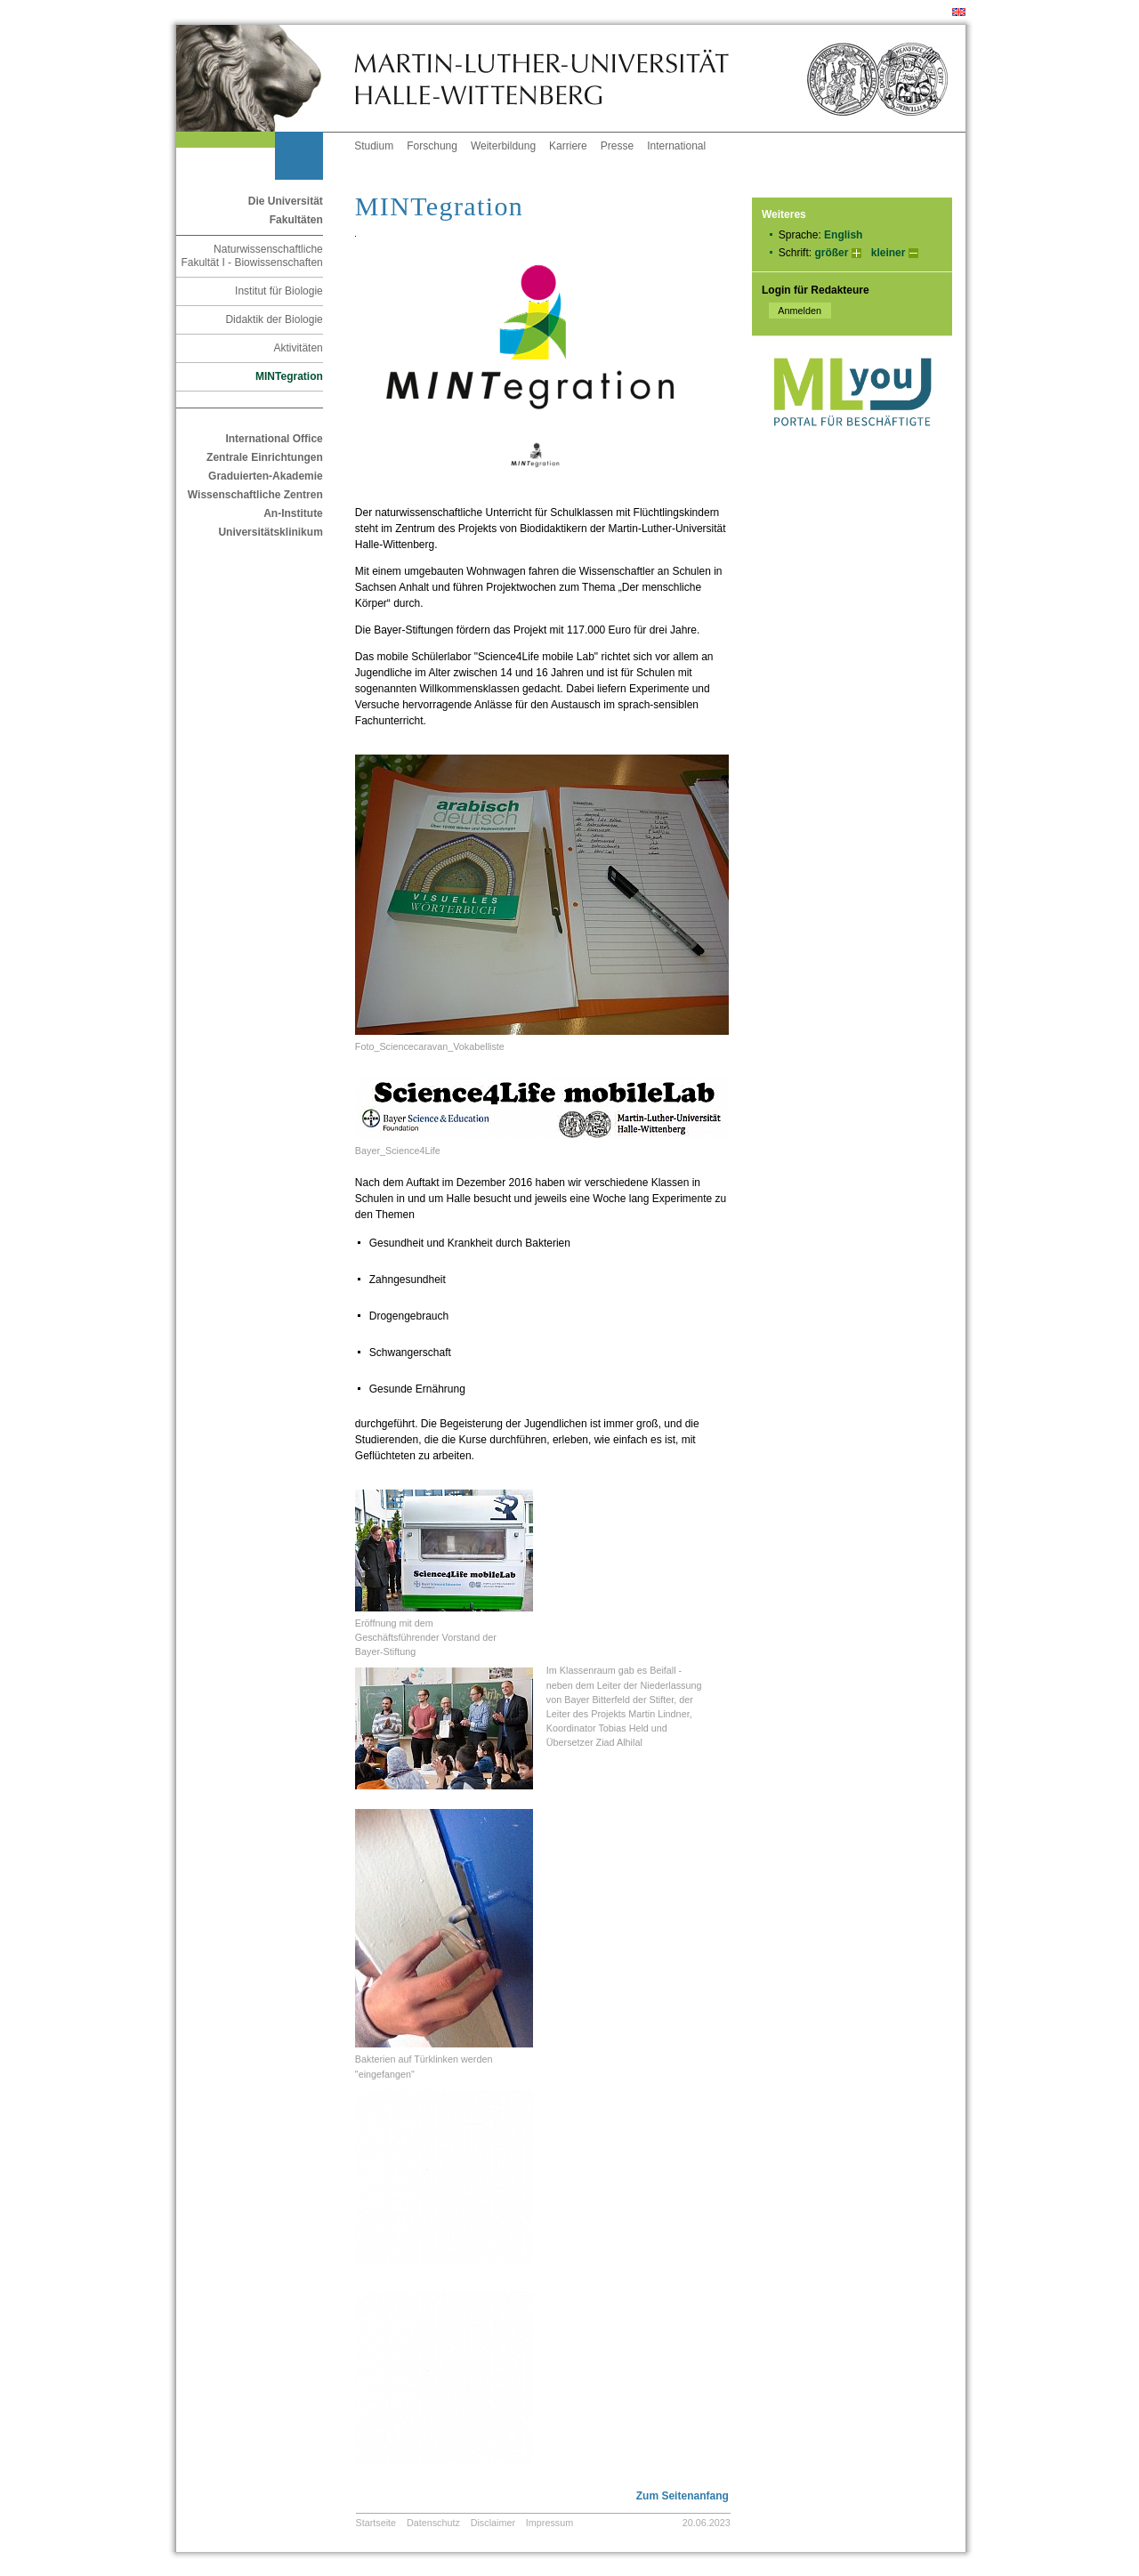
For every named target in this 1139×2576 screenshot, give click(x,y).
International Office (273, 438)
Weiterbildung (503, 146)
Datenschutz (433, 2522)
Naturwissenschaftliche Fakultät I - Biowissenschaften (251, 256)
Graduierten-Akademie (265, 476)
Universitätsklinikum (270, 532)
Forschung (432, 146)
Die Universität (285, 201)
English (843, 235)
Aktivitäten (297, 348)
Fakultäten (296, 220)
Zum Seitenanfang (682, 2496)
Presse (617, 146)
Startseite (376, 2522)
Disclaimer (493, 2522)
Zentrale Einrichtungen (264, 457)
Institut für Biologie (279, 291)
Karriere (568, 146)
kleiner (888, 252)
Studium (373, 146)
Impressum (549, 2522)
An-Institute (293, 513)
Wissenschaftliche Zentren (255, 495)
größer (831, 252)
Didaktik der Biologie (273, 319)
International (676, 146)
